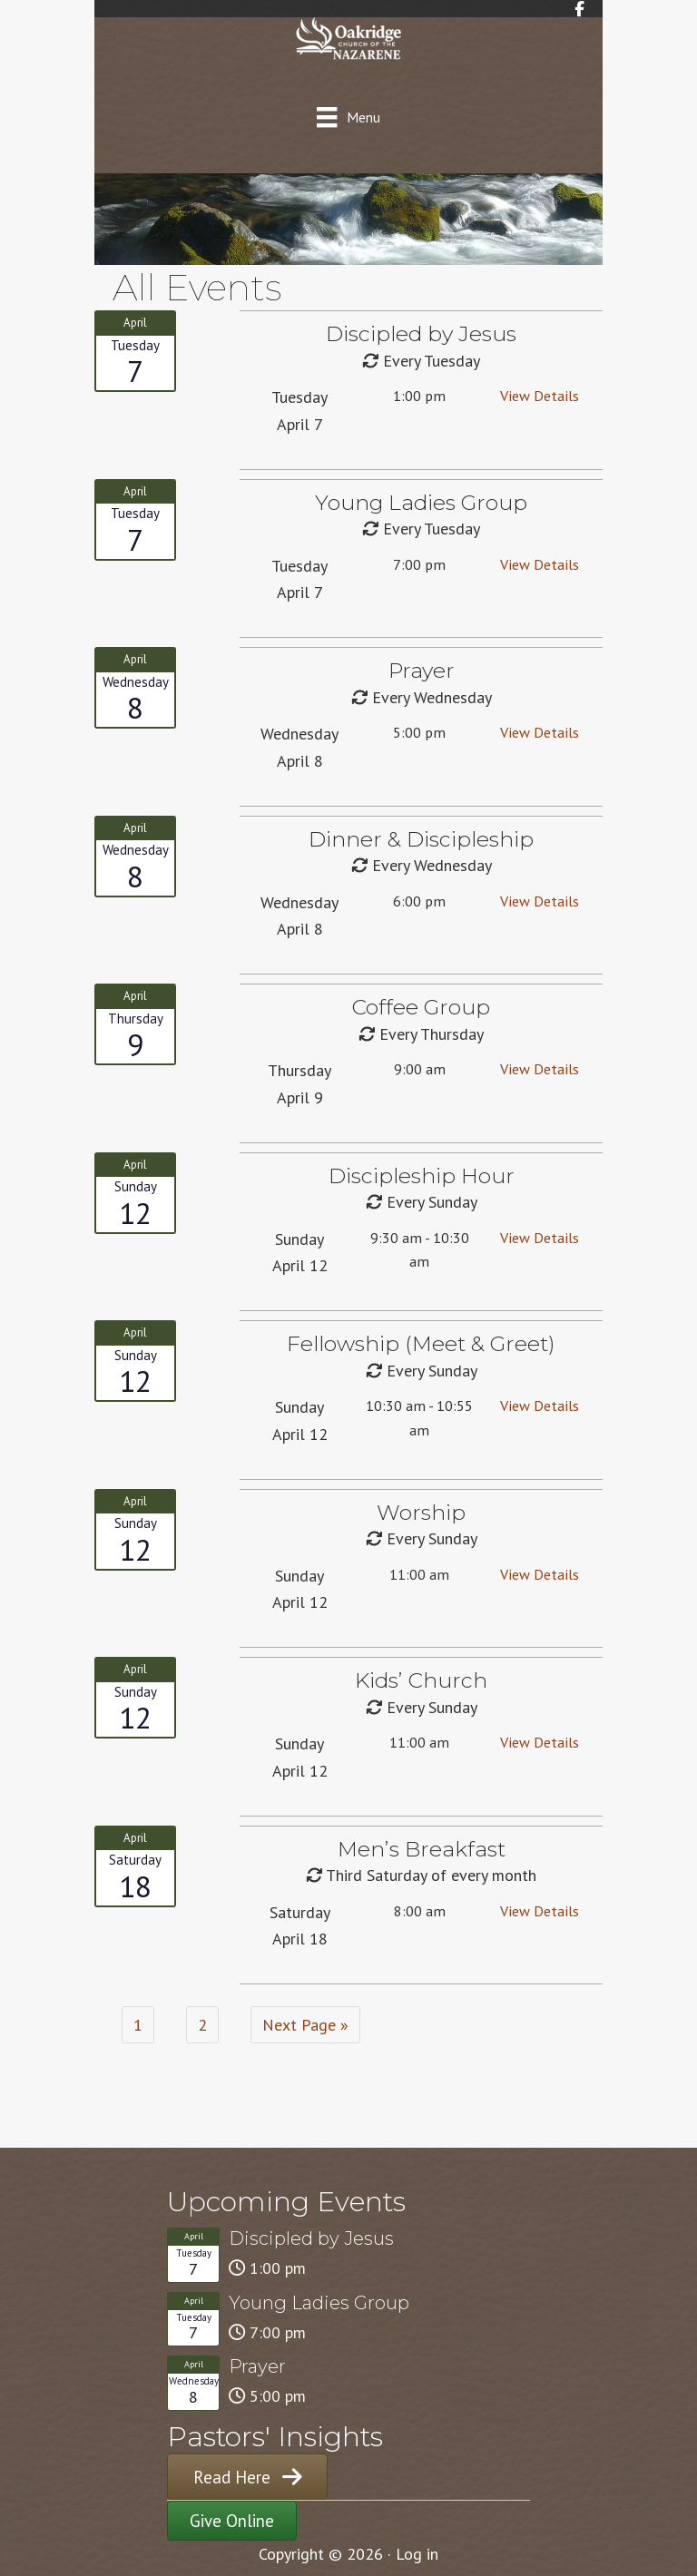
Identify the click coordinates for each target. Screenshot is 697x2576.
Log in (417, 2553)
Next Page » (305, 2024)
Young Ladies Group (319, 2303)
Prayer (257, 2366)
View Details (539, 396)
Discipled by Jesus (311, 2238)
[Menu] (348, 116)
